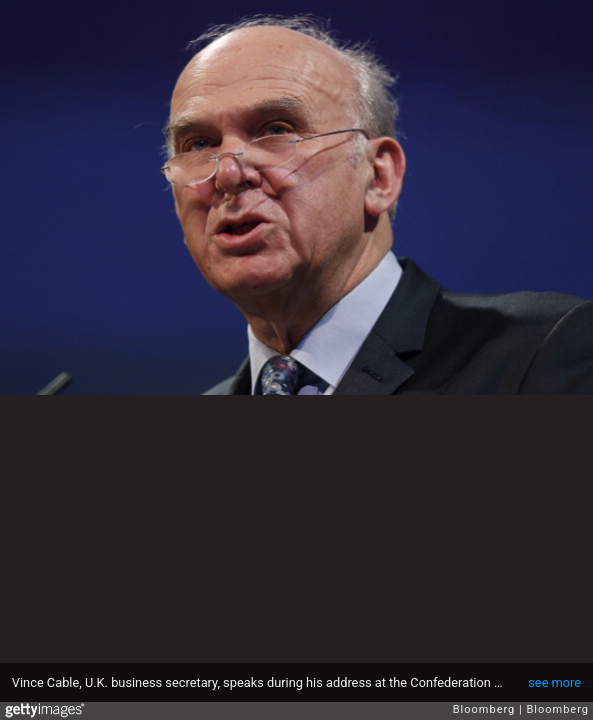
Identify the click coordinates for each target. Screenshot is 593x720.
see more (554, 682)
